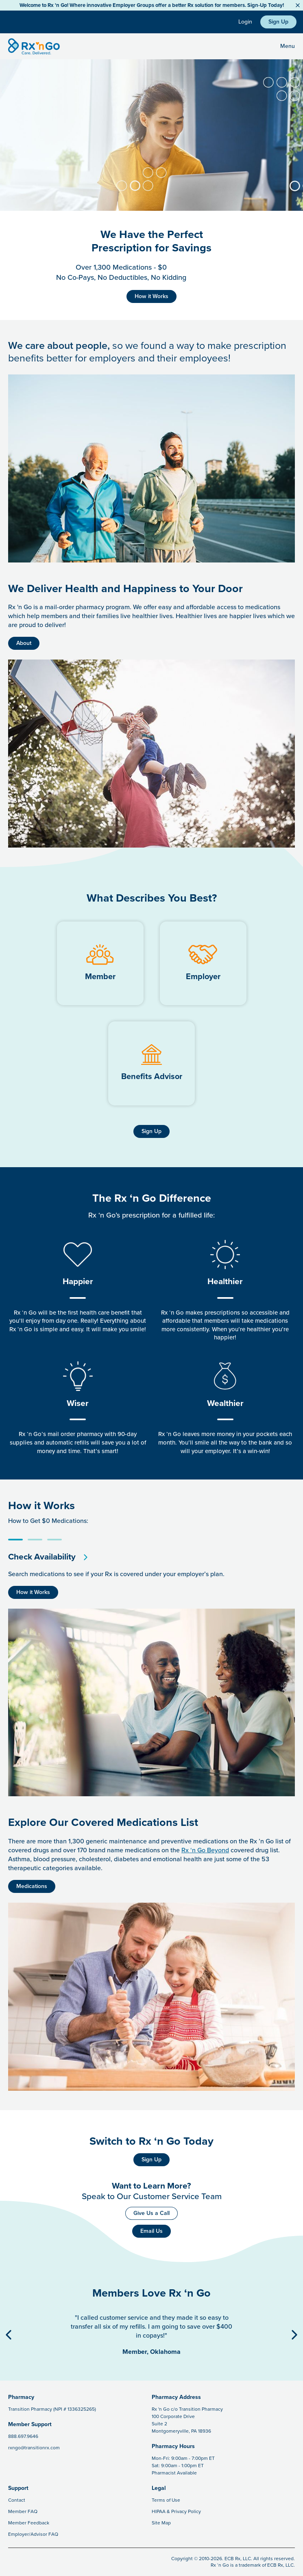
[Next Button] (294, 2335)
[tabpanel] (151, 1569)
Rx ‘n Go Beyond (205, 1850)
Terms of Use (166, 2500)
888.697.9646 (23, 2436)
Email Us (151, 2231)
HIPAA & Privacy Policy (176, 2511)
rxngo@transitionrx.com (34, 2448)
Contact (16, 2500)
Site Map (161, 2523)
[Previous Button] (8, 2335)
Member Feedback (28, 2523)
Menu (287, 46)
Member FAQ (22, 2511)
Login (245, 21)
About (23, 643)
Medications (31, 1886)
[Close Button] (297, 5)
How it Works (151, 296)
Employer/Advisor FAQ (33, 2534)
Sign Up (278, 21)
